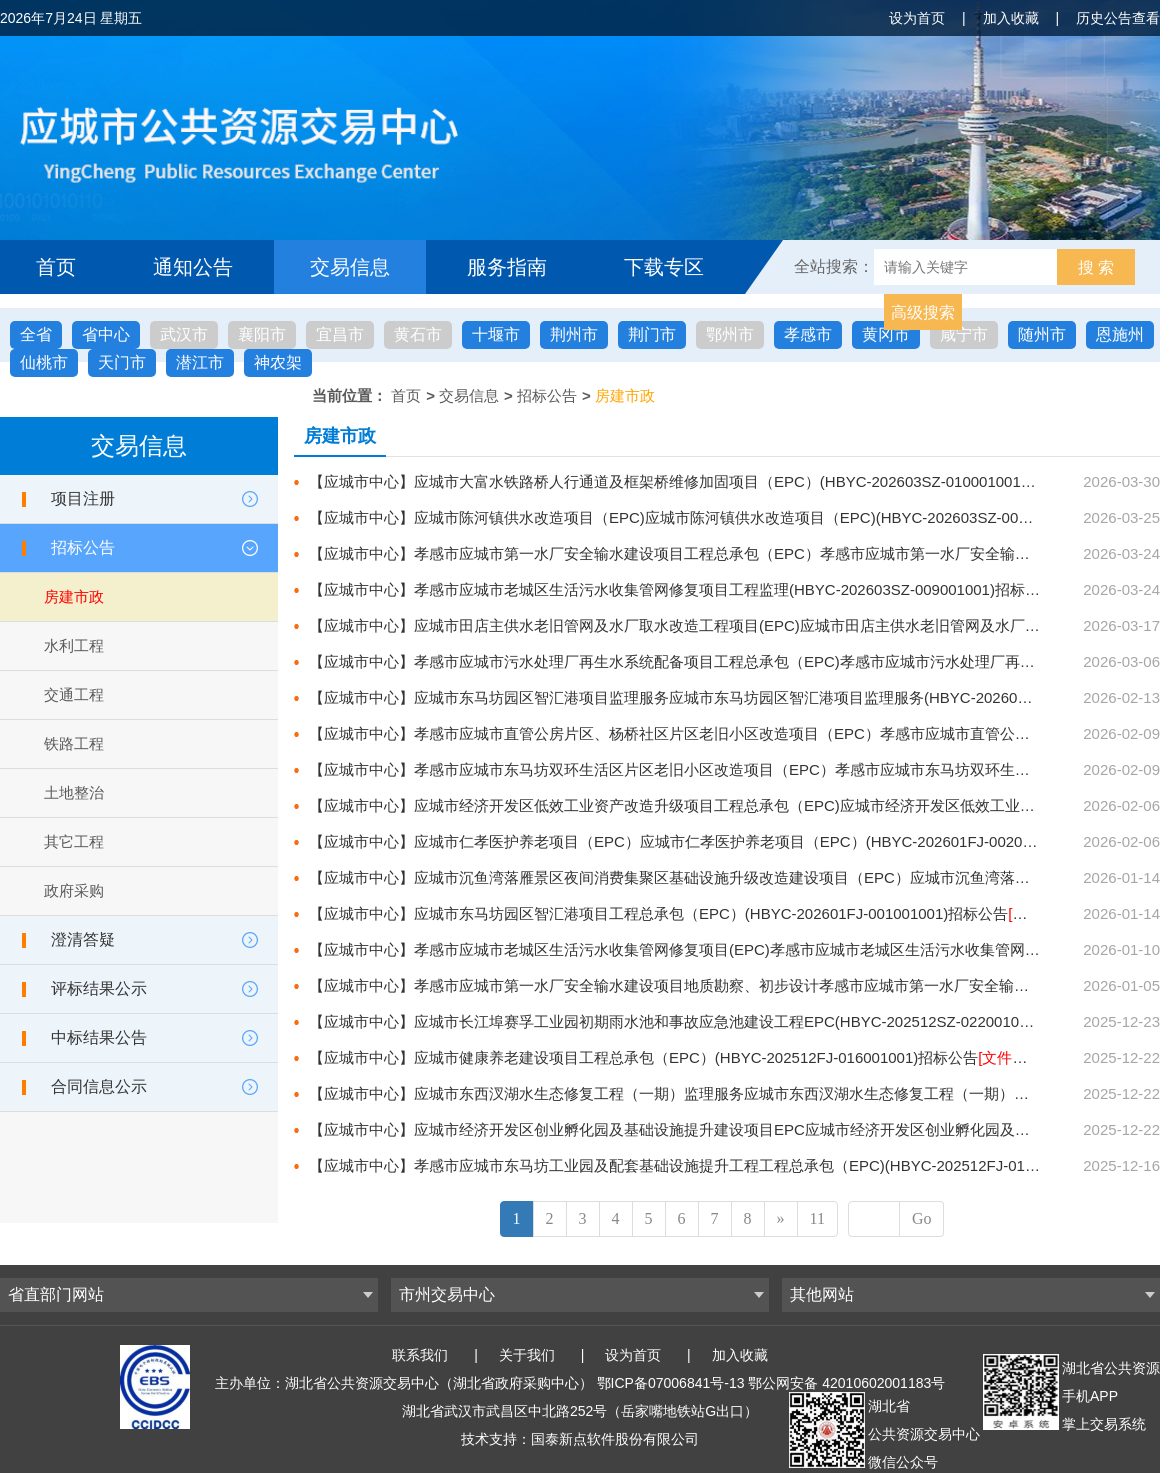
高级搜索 (923, 312)
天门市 (122, 362)
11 (817, 1218)
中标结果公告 (99, 1037)
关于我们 (527, 1355)
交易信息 (350, 267)
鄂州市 (730, 334)
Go (922, 1218)
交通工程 (74, 694)
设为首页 (917, 18)
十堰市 (496, 334)
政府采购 (74, 890)
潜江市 (200, 362)
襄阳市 (262, 334)
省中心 (106, 334)
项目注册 (83, 498)
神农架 (278, 362)
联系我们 (420, 1355)
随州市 (1042, 334)
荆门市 (652, 334)
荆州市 (574, 334)
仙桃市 (44, 362)
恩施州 (1120, 334)
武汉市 (184, 334)
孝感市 (808, 334)
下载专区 (664, 267)
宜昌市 (340, 334)
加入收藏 (1011, 18)
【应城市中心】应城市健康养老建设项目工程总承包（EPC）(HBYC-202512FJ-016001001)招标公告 (700, 1057)
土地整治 (74, 792)
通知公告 (193, 267)
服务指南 (507, 267)
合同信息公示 (99, 1086)
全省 (36, 334)
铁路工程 (74, 743)
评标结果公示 (99, 988)
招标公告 (547, 395)
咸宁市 (964, 334)
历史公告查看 (1118, 18)
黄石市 (418, 334)
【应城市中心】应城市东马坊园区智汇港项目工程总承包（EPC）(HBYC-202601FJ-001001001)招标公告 (715, 913)
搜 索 (1096, 267)
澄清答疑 (83, 939)
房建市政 (625, 395)
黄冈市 (886, 334)
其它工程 (74, 841)
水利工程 (74, 645)
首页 (56, 267)
